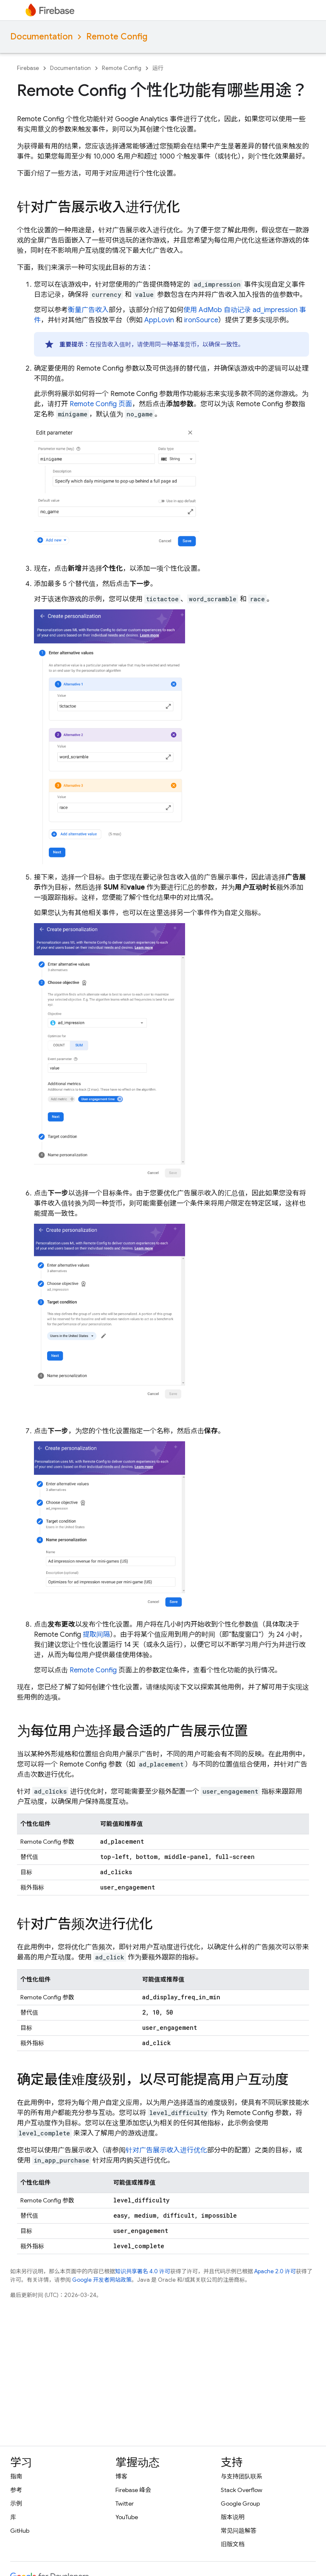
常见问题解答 (238, 2530)
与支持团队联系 (241, 2476)
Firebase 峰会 (133, 2490)
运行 (157, 68)
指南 (16, 2476)
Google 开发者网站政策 (102, 2279)
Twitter (124, 2503)
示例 (16, 2503)
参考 (16, 2490)
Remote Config (116, 36)
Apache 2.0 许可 (275, 2271)
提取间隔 (96, 1634)
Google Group (240, 2503)
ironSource (201, 320)
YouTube (126, 2517)
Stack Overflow (241, 2490)
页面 (101, 404)
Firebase (28, 68)
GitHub (19, 2530)
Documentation (41, 36)
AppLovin (159, 320)
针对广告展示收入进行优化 (166, 2150)
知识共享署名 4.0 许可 (142, 2271)
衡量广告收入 (88, 310)
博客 (121, 2476)
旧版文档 (232, 2544)
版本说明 (232, 2517)
